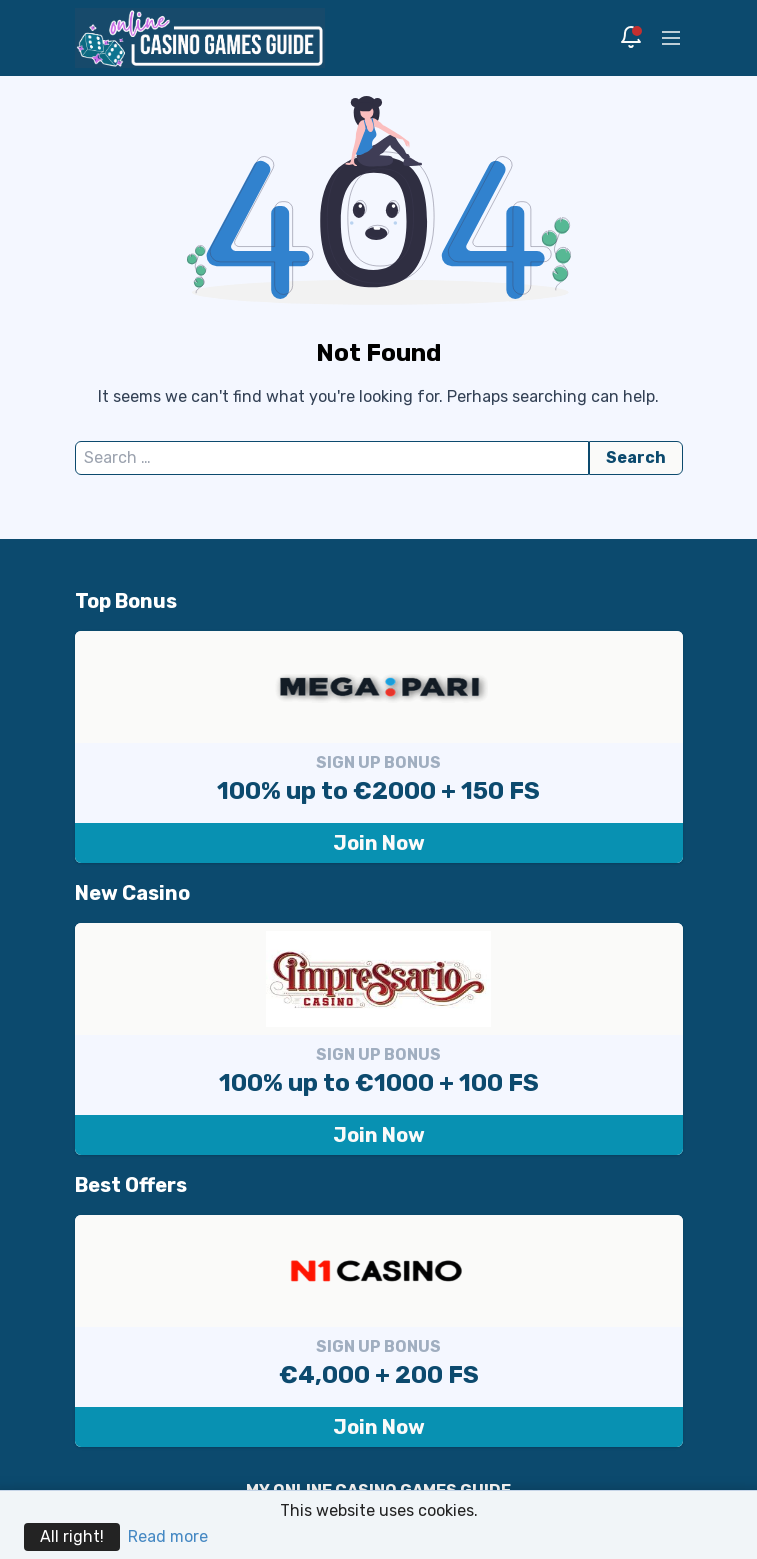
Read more (168, 1536)
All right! (72, 1536)
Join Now (379, 843)
